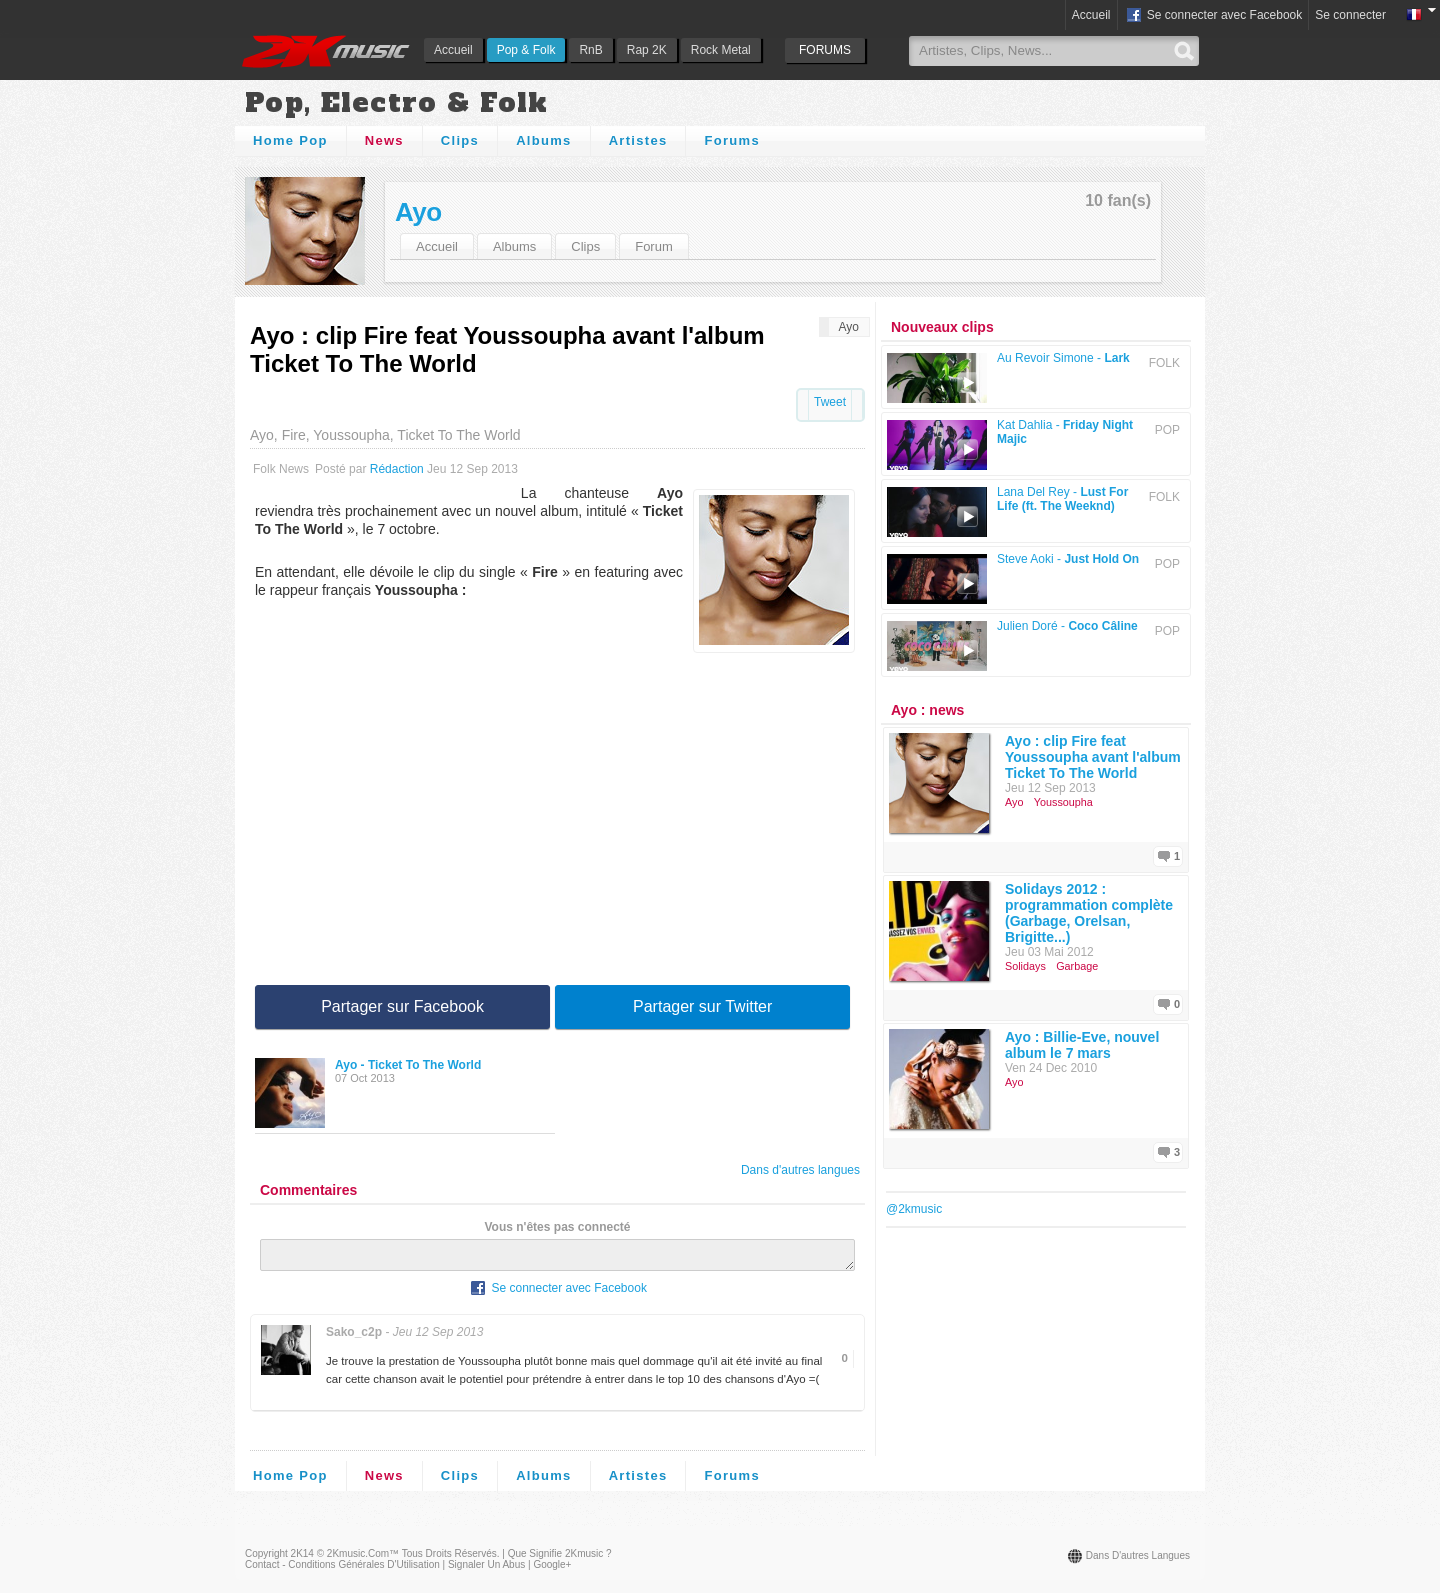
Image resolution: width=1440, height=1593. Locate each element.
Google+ (552, 1570)
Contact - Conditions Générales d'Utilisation (342, 1570)
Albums (543, 140)
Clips (460, 140)
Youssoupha (1063, 802)
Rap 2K (647, 50)
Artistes (638, 140)
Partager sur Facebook (402, 1006)
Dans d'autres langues (800, 1170)
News (384, 140)
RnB (590, 50)
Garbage (1077, 966)
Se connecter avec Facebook (1213, 16)
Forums (731, 140)
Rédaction (397, 469)
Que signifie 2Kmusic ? (560, 1559)
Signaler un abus (486, 1570)
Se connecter (1350, 15)
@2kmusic (914, 1209)
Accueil (453, 50)
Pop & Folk (526, 50)
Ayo (418, 212)
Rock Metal (721, 50)
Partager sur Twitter (702, 1006)
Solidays (1025, 966)
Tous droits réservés (449, 1559)
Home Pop (290, 140)
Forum (654, 246)
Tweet (830, 402)
